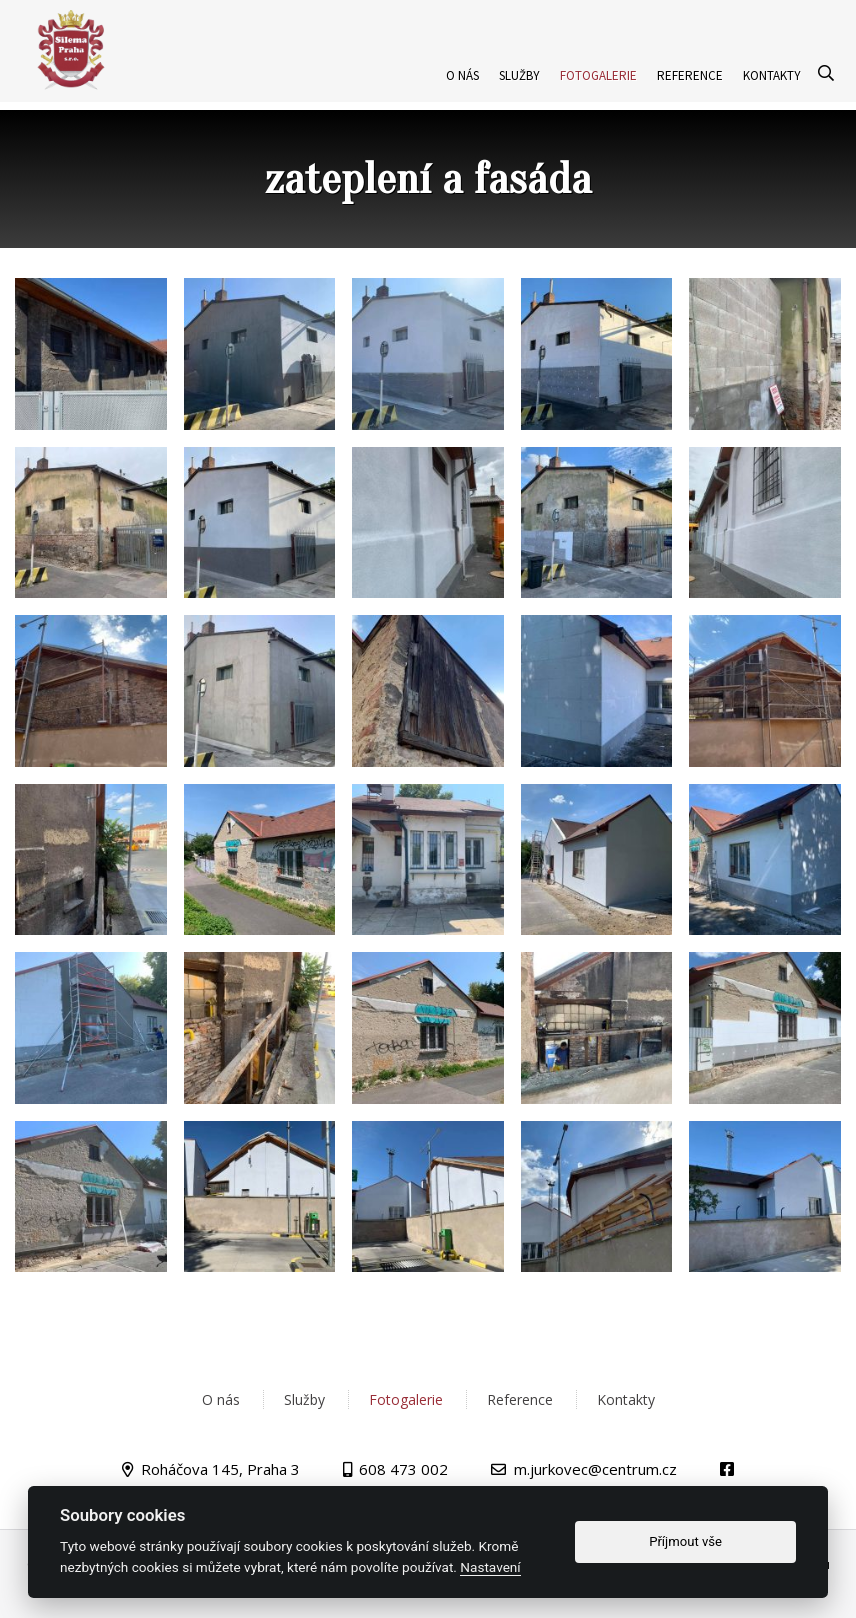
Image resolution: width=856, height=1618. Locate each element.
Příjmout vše (685, 1541)
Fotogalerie (598, 103)
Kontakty (772, 103)
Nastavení (490, 1567)
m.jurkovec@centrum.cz (595, 1469)
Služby (519, 103)
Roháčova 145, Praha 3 (220, 1469)
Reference (690, 103)
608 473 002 (403, 1469)
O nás (462, 103)
